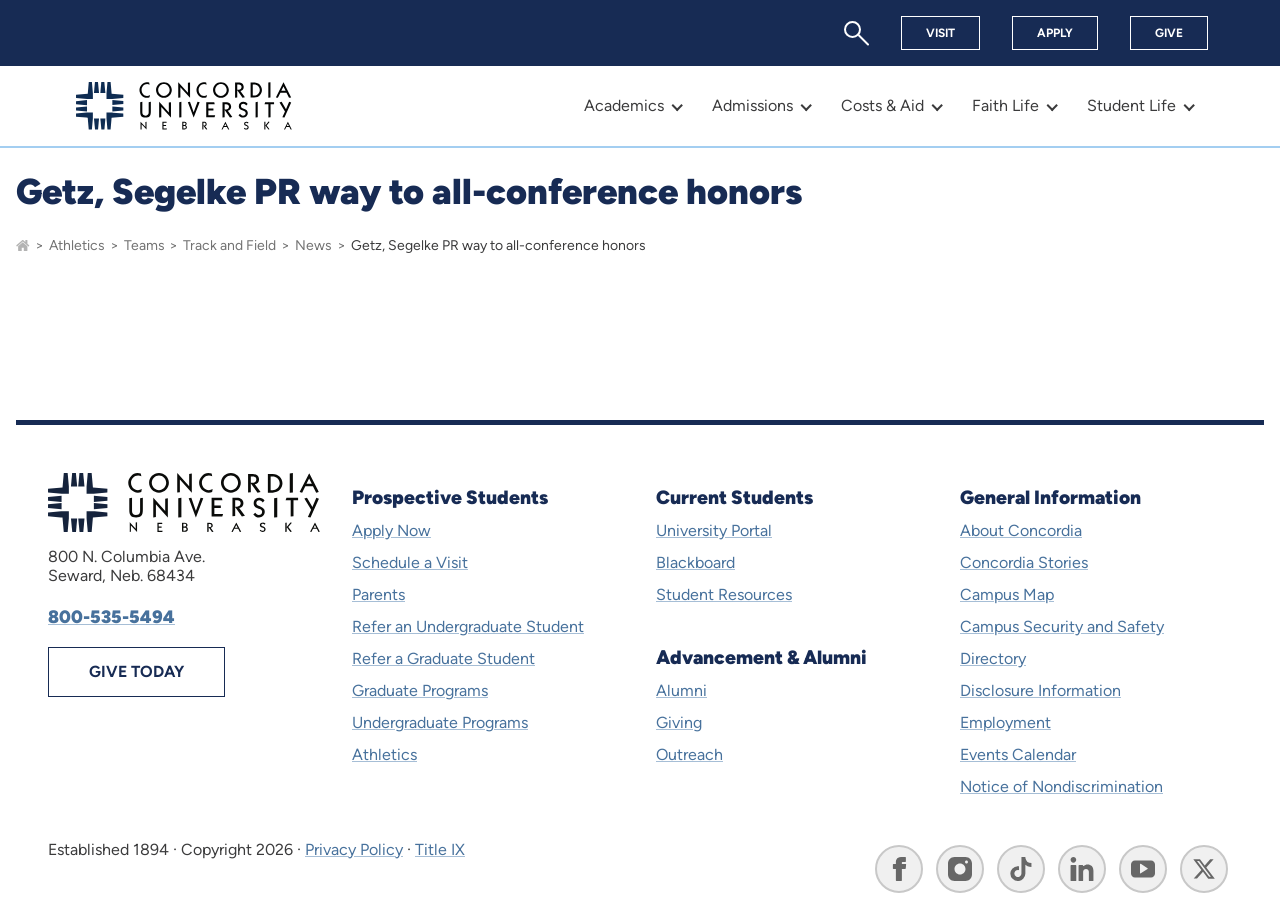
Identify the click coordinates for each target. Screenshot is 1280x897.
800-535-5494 (111, 617)
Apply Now (391, 530)
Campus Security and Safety (1062, 626)
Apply (1055, 33)
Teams (144, 245)
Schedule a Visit (410, 562)
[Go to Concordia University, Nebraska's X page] (1204, 869)
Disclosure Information (1040, 690)
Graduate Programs (420, 690)
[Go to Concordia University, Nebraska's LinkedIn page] (1082, 869)
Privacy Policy (354, 849)
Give (1169, 33)
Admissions (752, 105)
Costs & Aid (882, 105)
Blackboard (695, 562)
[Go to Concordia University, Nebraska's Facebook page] (899, 869)
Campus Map (1007, 594)
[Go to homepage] (23, 245)
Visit (940, 33)
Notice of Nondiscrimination (1061, 786)
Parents (378, 594)
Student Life (1131, 105)
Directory (993, 658)
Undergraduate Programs (440, 722)
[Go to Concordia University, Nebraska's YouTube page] (1143, 869)
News (313, 245)
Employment (1005, 722)
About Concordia (1021, 530)
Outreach (689, 754)
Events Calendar (1018, 754)
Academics (624, 105)
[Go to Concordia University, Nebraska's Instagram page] (960, 869)
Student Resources (724, 594)
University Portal (714, 530)
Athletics (77, 245)
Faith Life (1005, 105)
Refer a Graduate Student (443, 658)
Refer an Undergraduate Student (468, 626)
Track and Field (229, 245)
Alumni (681, 690)
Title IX (440, 849)
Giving (679, 722)
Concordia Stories (1024, 562)
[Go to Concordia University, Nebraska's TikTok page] (1021, 869)
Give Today (136, 671)
